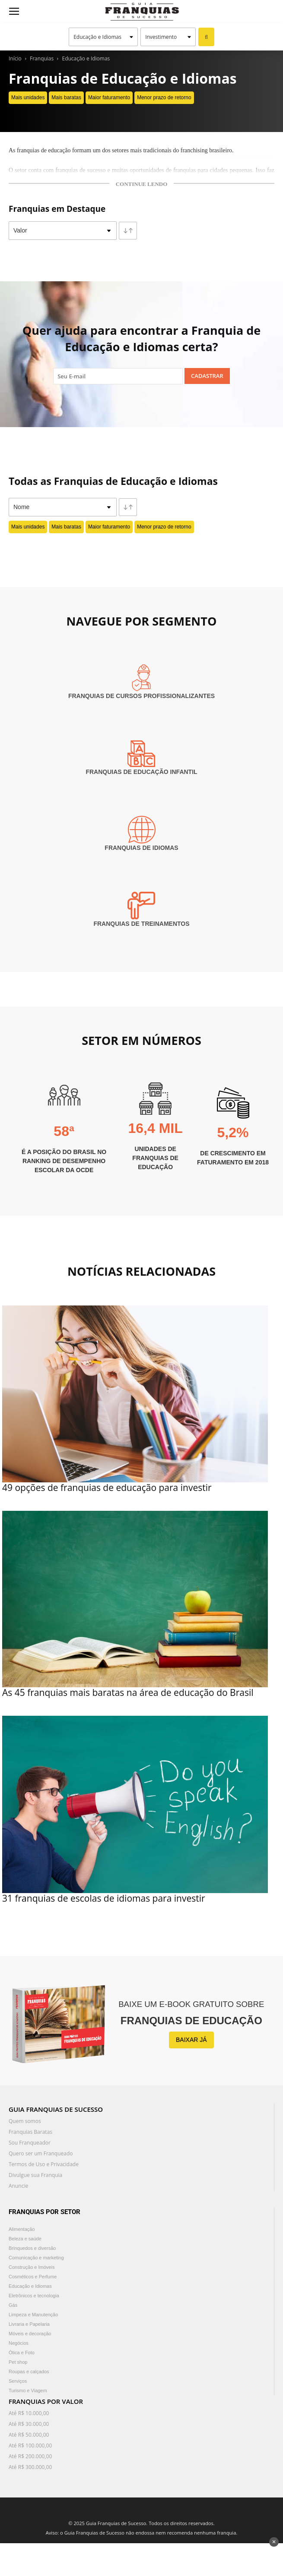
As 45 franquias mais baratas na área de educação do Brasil (128, 1692)
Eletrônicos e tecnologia (34, 2295)
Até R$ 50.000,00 (29, 2434)
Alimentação (22, 2229)
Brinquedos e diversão (32, 2248)
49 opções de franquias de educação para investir (107, 1487)
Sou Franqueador (30, 2142)
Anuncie (18, 2185)
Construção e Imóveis (31, 2267)
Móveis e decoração (30, 2333)
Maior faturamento (109, 97)
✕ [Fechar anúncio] (274, 2542)
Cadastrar (207, 376)
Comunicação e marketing (36, 2257)
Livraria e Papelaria (29, 2324)
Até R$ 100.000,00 (30, 2445)
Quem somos (25, 2121)
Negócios (19, 2343)
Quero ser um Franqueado (41, 2153)
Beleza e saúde (25, 2238)
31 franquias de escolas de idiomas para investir (103, 1898)
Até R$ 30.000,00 (29, 2424)
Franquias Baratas (30, 2132)
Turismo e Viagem (28, 2390)
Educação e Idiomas (86, 58)
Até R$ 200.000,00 (30, 2456)
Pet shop (18, 2362)
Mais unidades (28, 97)
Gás (13, 2305)
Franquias (42, 58)
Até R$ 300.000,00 (30, 2467)
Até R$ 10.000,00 (29, 2413)
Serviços (18, 2381)
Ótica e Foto (22, 2352)
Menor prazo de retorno (164, 97)
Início (15, 58)
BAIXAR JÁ (191, 2039)
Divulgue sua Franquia (35, 2175)
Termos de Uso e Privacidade (44, 2164)
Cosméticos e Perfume (33, 2276)
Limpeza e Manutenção (33, 2314)
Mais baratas (66, 97)
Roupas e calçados (29, 2371)
